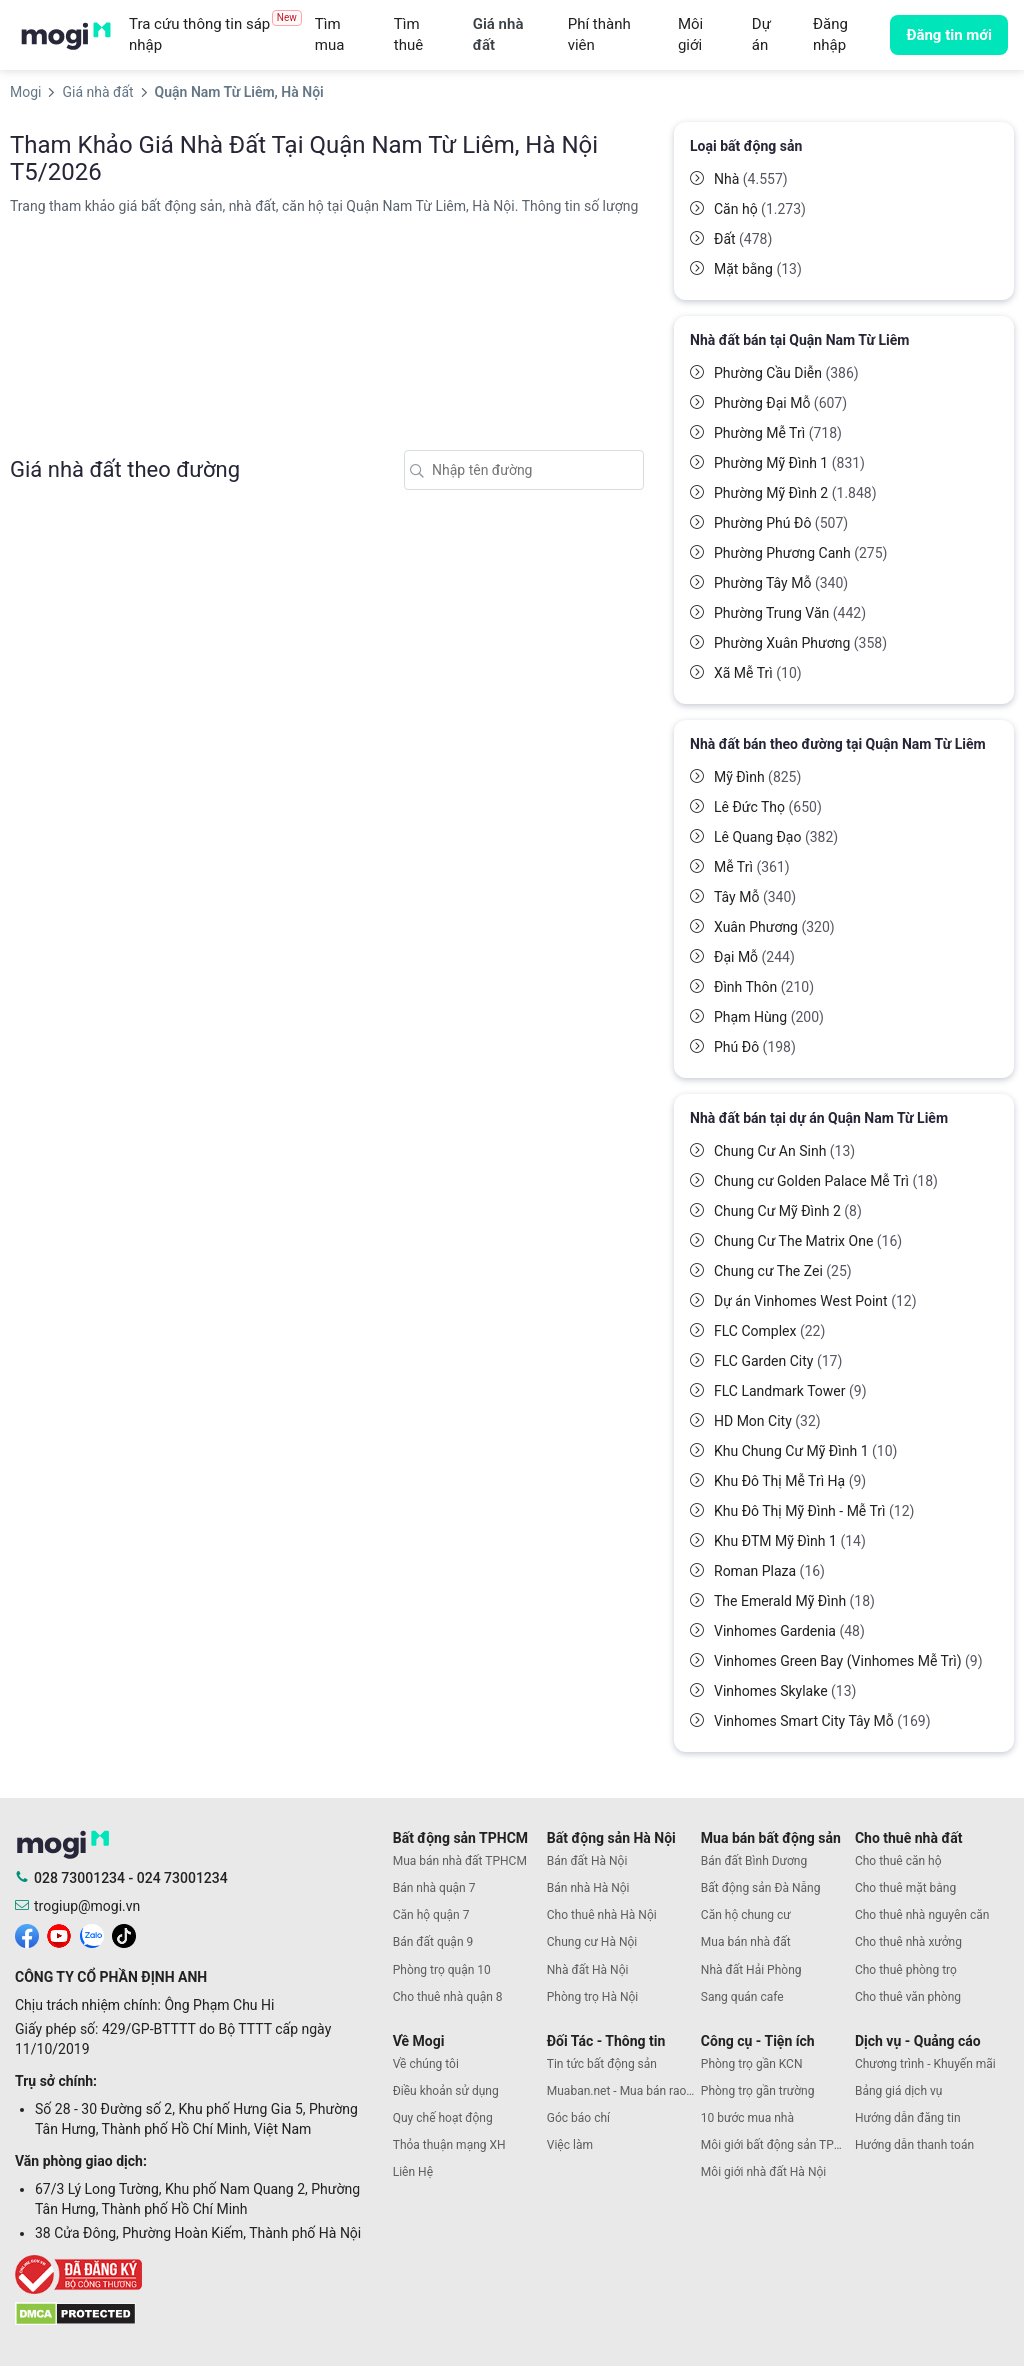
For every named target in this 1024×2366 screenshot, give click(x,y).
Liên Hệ (413, 2172)
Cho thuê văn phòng (908, 1997)
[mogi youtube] (59, 1935)
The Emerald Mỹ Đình (794, 1601)
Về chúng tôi (426, 2064)
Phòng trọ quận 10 (442, 1970)
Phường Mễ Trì (778, 433)
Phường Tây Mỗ (781, 583)
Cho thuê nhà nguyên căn (922, 1915)
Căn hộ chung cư (746, 1915)
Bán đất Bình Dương (754, 1861)
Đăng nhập (830, 34)
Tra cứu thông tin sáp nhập (215, 34)
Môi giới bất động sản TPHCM (778, 2145)
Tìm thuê (408, 34)
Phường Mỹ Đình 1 (789, 463)
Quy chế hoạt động (443, 2118)
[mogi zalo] (92, 1935)
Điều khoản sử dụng (446, 2091)
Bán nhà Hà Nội (588, 1888)
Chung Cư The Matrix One (808, 1241)
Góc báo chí (578, 2118)
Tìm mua (330, 34)
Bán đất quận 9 (433, 1942)
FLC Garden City (778, 1361)
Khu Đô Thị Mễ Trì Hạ (790, 1481)
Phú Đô (755, 1047)
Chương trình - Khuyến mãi (925, 2064)
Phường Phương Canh (800, 553)
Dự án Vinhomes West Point (815, 1301)
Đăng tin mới (949, 35)
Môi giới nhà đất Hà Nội (763, 2172)
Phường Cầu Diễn (786, 373)
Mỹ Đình (757, 777)
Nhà (751, 179)
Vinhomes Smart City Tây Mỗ (822, 1721)
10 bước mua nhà (747, 2118)
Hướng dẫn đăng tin (908, 2118)
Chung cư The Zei (783, 1271)
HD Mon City (767, 1421)
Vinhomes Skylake (785, 1691)
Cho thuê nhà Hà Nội (602, 1915)
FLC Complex (769, 1331)
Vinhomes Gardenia (789, 1631)
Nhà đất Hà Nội (588, 1970)
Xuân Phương (774, 927)
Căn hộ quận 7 (431, 1915)
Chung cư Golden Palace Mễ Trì (826, 1181)
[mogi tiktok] (124, 1935)
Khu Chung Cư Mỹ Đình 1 (805, 1451)
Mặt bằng (758, 269)
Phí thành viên (599, 34)
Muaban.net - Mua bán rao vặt (624, 2091)
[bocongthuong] (199, 2274)
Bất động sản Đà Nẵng (761, 1888)
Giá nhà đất (498, 34)
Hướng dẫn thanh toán (914, 2145)
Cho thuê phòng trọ (906, 1970)
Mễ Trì (752, 867)
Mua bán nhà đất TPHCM (460, 1861)
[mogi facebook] (27, 1935)
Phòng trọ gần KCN (752, 2064)
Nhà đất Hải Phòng (751, 1970)
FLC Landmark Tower (790, 1391)
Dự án (761, 34)
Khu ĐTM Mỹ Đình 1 (790, 1541)
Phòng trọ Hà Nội (592, 1997)
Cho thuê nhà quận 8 (448, 1997)
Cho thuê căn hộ (898, 1861)
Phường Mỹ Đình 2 (795, 493)
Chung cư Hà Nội (592, 1942)
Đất (743, 239)
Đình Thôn (764, 987)
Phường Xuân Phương (800, 643)
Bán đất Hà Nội (587, 1861)
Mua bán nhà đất (746, 1942)
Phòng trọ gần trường (758, 2091)
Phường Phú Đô (781, 523)
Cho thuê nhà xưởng (908, 1942)
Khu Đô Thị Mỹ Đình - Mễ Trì (814, 1511)
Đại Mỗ (754, 957)
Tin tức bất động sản (602, 2064)
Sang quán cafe (742, 1997)
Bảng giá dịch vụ (899, 2091)
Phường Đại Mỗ (780, 403)
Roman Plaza (769, 1571)
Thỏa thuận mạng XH (449, 2145)
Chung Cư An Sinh (784, 1151)
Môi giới (690, 34)
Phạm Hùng (769, 1017)
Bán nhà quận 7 (434, 1888)
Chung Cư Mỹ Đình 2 (788, 1211)
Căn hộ (760, 209)
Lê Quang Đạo (776, 837)
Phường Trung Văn (790, 613)
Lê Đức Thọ (768, 807)
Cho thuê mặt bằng (905, 1888)
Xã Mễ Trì (758, 673)
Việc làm (570, 2145)
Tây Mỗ (755, 897)
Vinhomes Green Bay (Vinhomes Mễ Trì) (848, 1661)
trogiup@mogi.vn (87, 1906)
